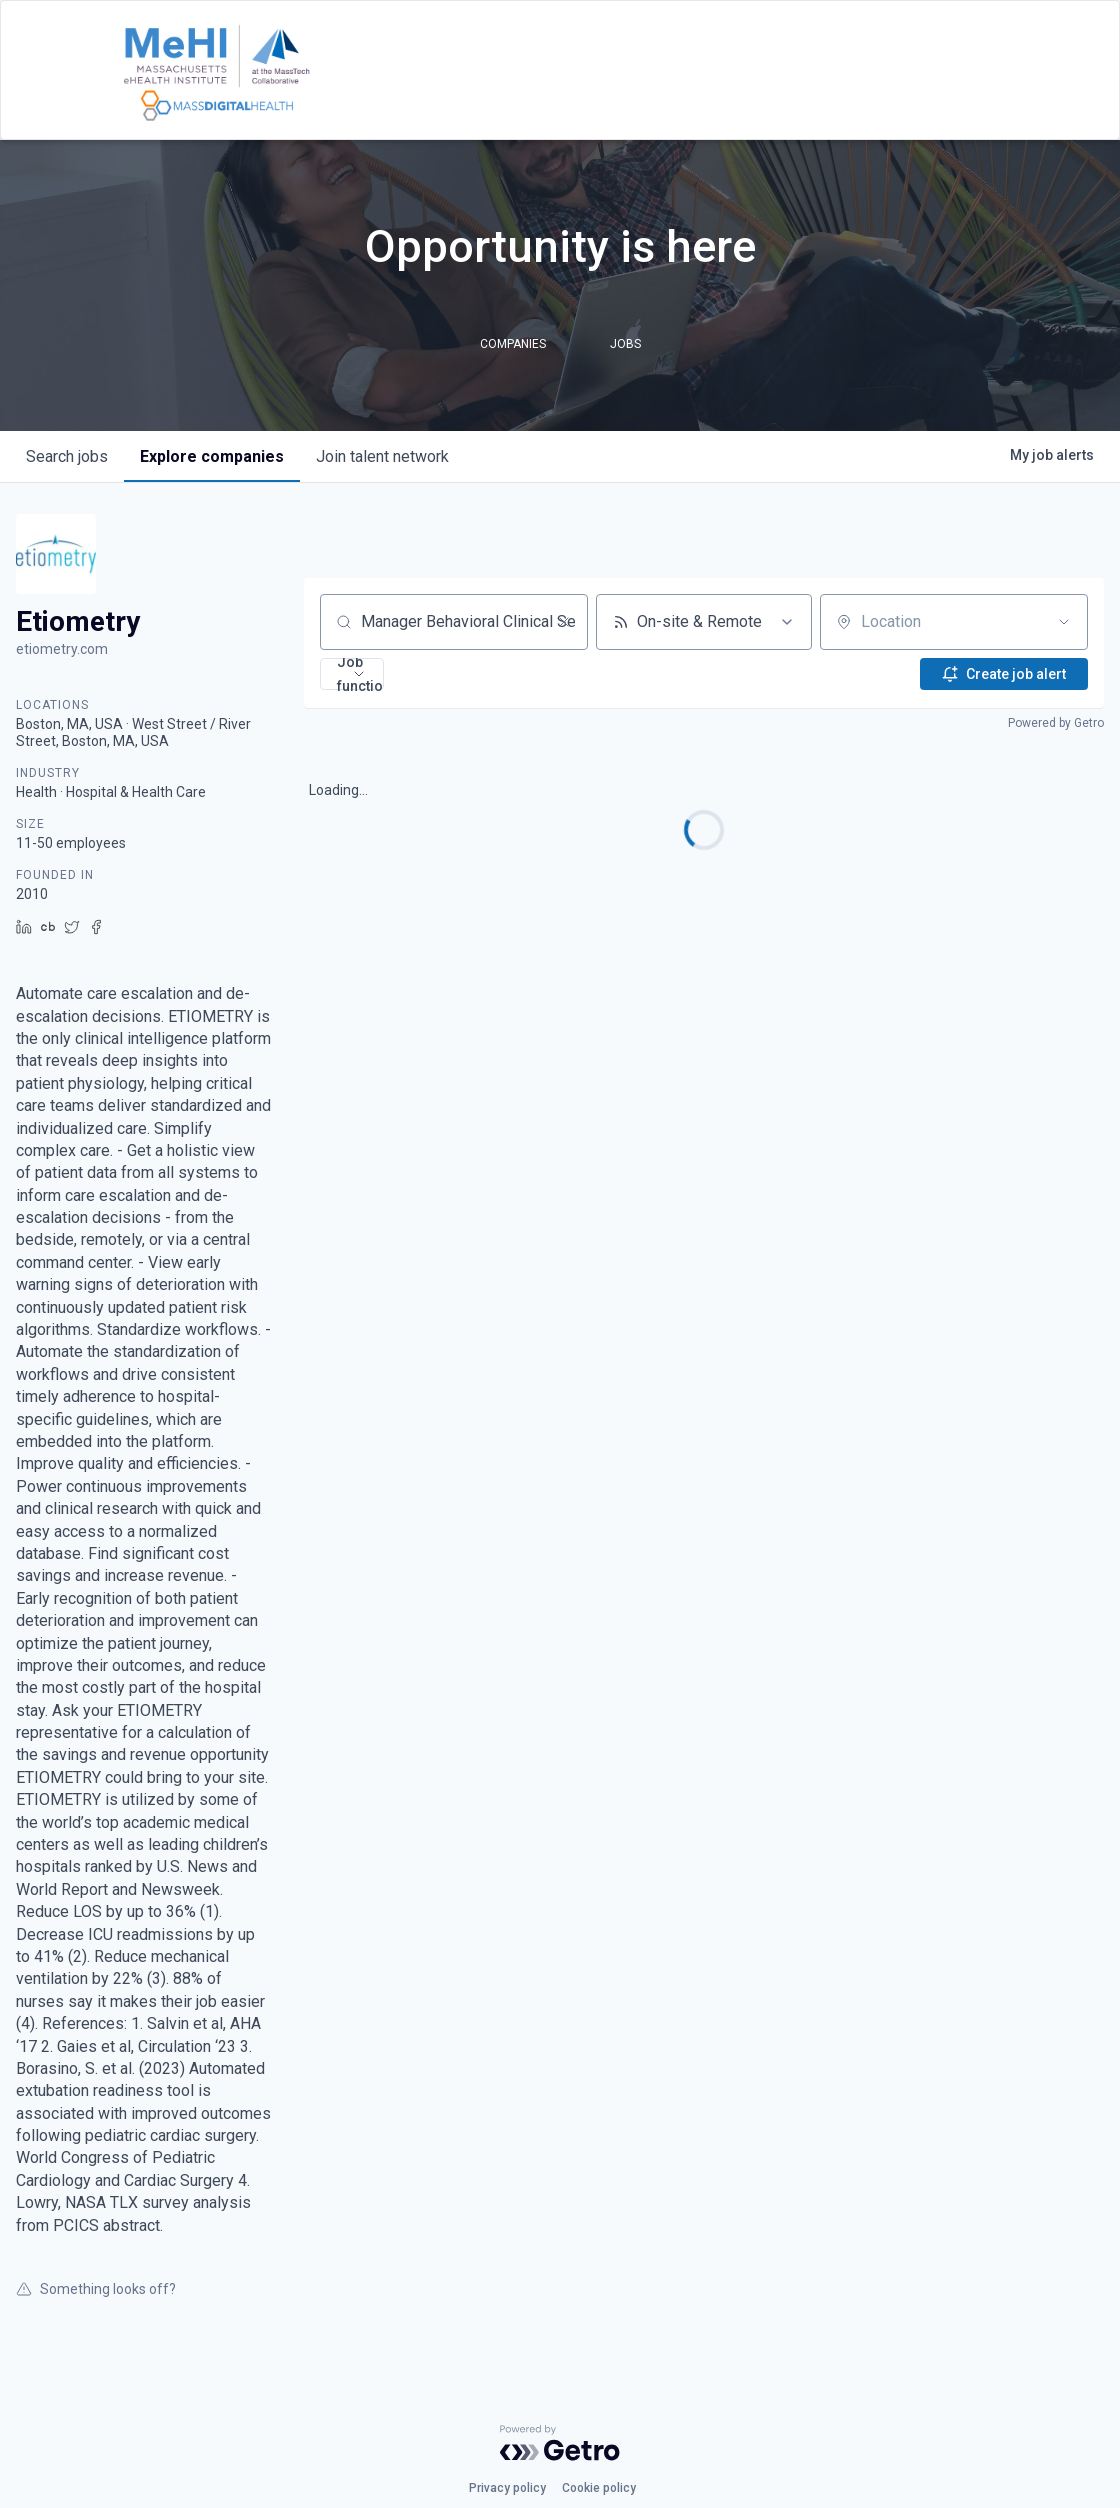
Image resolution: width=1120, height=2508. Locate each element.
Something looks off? (96, 2289)
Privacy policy (507, 2488)
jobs (67, 456)
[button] (352, 674)
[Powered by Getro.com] (560, 2443)
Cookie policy (599, 2488)
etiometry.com (62, 649)
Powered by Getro (1056, 723)
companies (212, 456)
